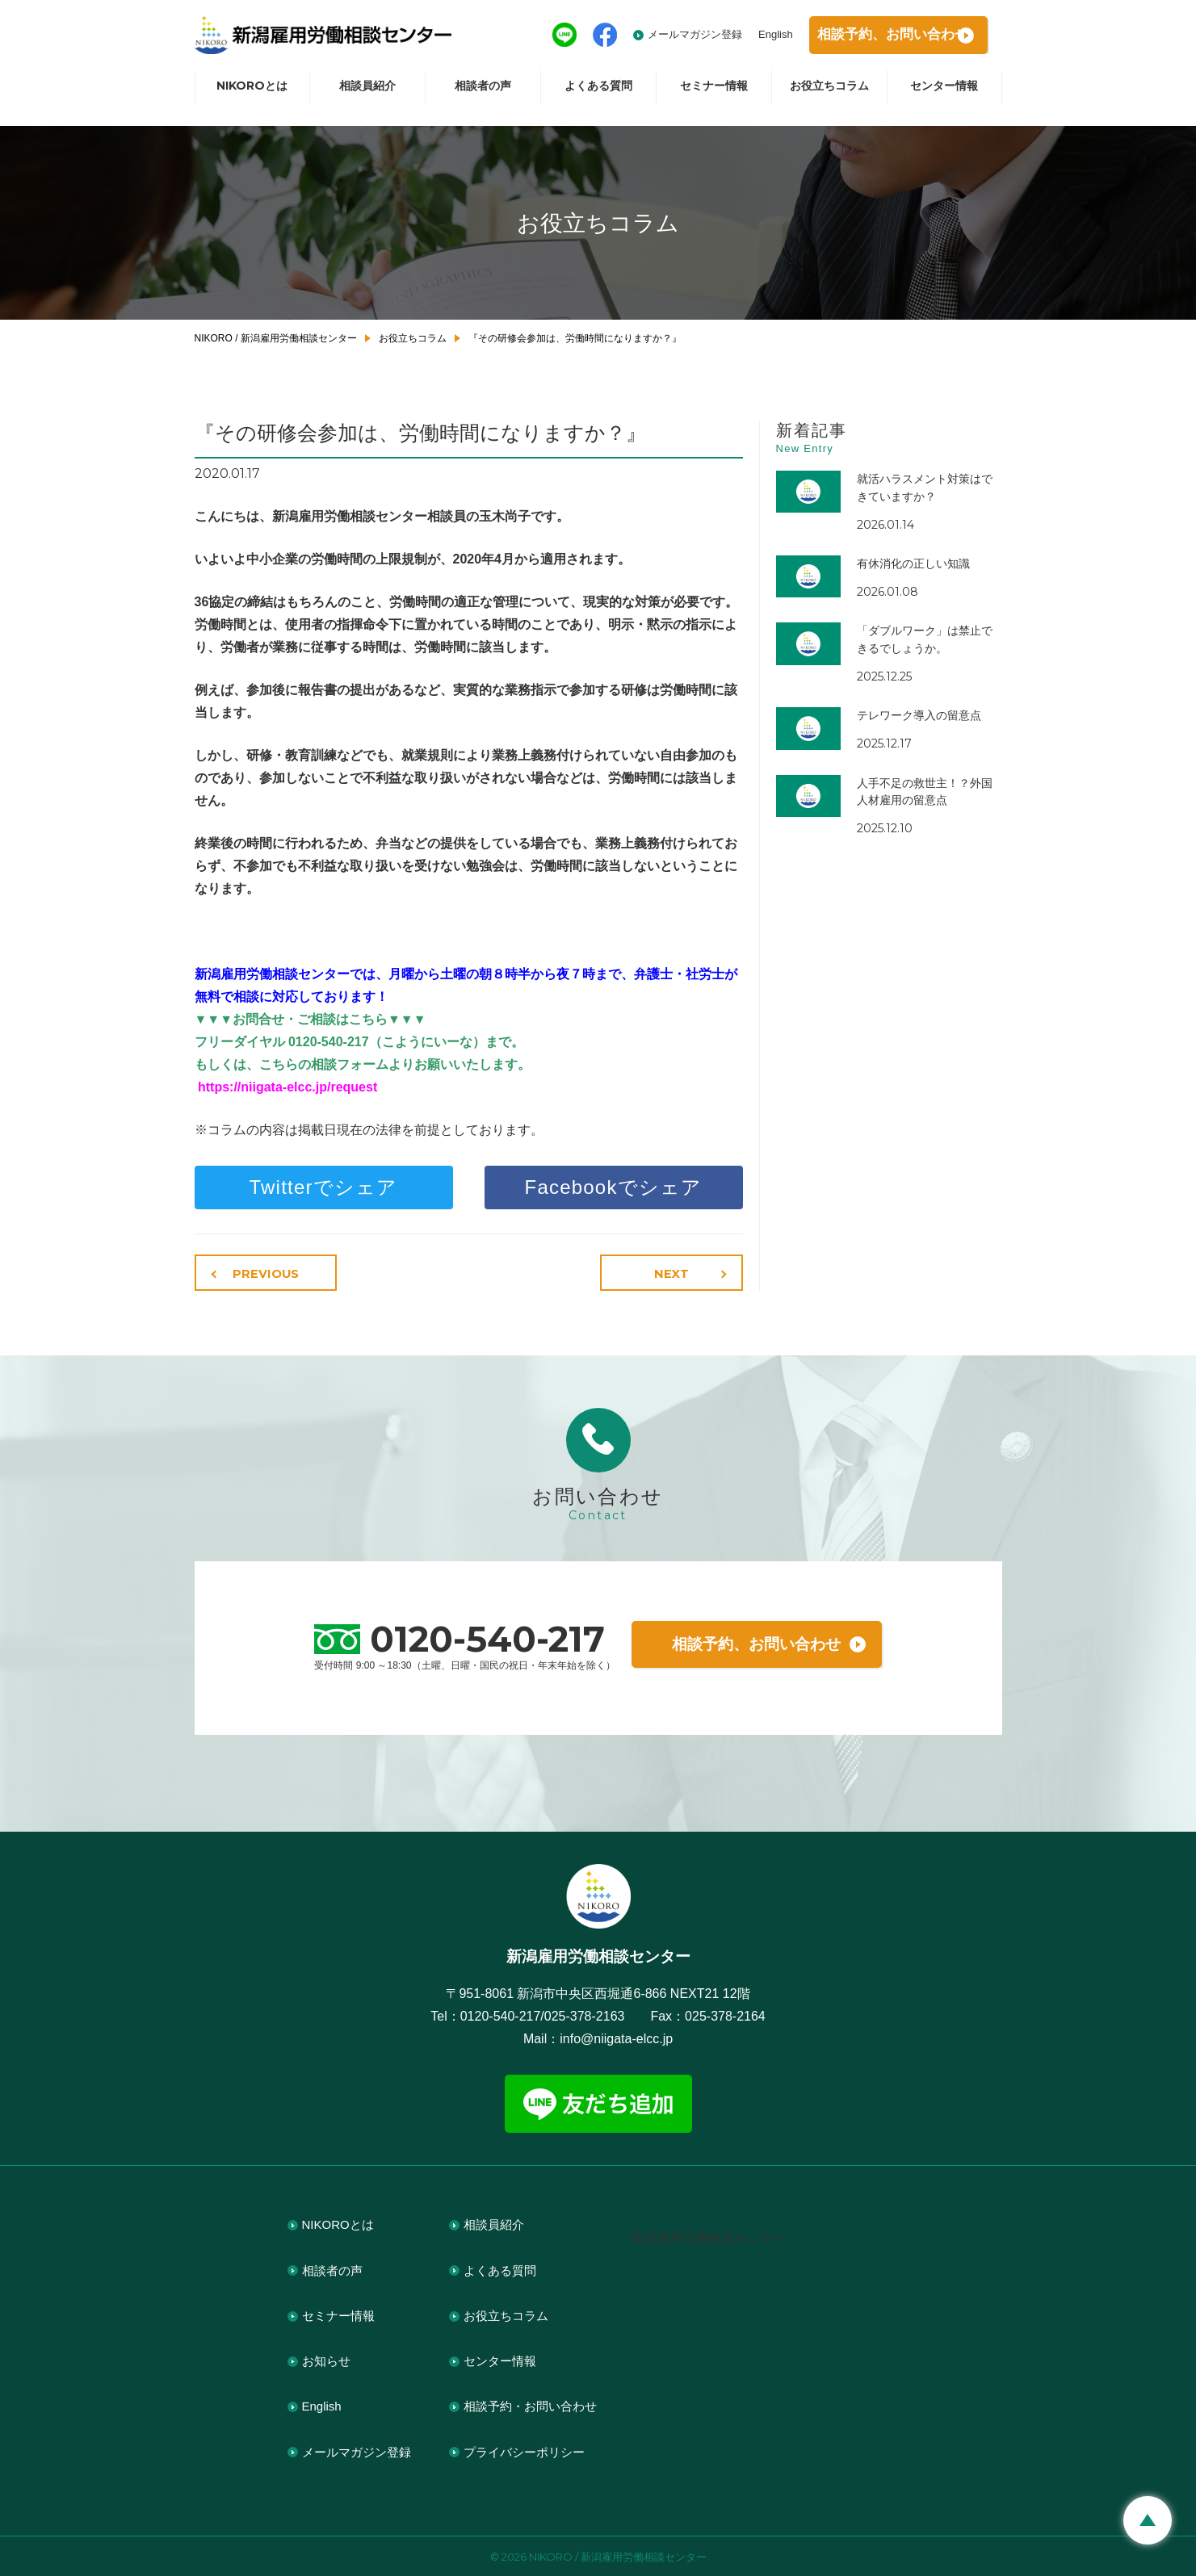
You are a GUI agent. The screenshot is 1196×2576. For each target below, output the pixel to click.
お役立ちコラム (829, 93)
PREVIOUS (262, 1273)
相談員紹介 (367, 93)
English (744, 38)
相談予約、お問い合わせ (757, 1642)
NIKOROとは (251, 93)
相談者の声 (483, 93)
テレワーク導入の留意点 (919, 715)
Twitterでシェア (324, 1187)
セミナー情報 (714, 93)
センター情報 (944, 93)
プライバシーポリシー (524, 2450)
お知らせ (326, 2359)
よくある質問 (598, 93)
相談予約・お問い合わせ (530, 2404)
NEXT (674, 1273)
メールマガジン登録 (663, 38)
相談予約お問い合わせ (880, 39)
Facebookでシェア (614, 1187)
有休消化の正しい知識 (913, 563)
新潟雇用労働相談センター (708, 2236)
